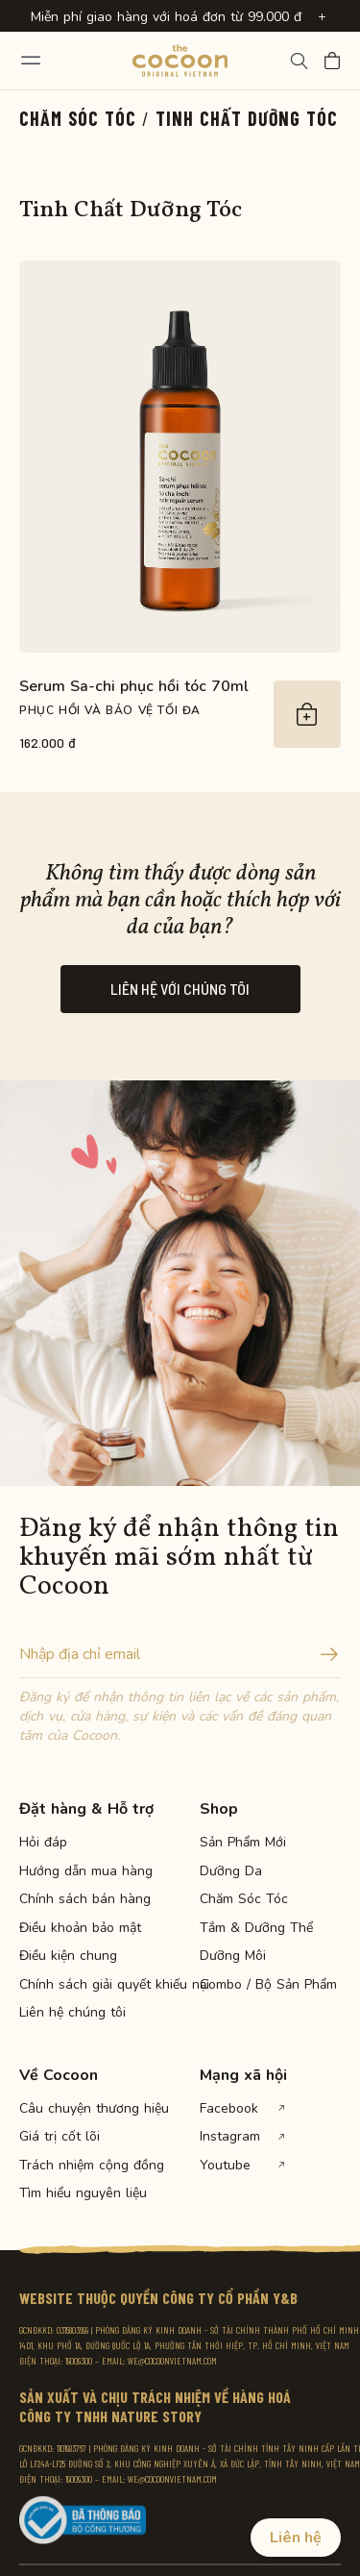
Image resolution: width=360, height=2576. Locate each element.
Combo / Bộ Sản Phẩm (267, 1985)
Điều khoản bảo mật (80, 1928)
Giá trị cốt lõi (59, 2136)
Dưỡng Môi (233, 1956)
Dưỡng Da (231, 1871)
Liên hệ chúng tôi (72, 2012)
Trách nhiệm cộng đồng (86, 2165)
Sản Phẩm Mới (243, 1842)
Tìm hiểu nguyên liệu (83, 2193)
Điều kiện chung (68, 1956)
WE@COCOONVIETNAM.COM (172, 2360)
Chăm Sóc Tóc (77, 118)
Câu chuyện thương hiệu (86, 2109)
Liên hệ (296, 2537)
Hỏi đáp (43, 1842)
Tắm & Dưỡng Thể (256, 1928)
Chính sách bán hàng (85, 1899)
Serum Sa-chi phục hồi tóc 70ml (134, 686)
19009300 (78, 2360)
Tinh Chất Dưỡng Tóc (247, 118)
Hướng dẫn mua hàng (86, 1871)
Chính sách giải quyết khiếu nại (86, 1985)
